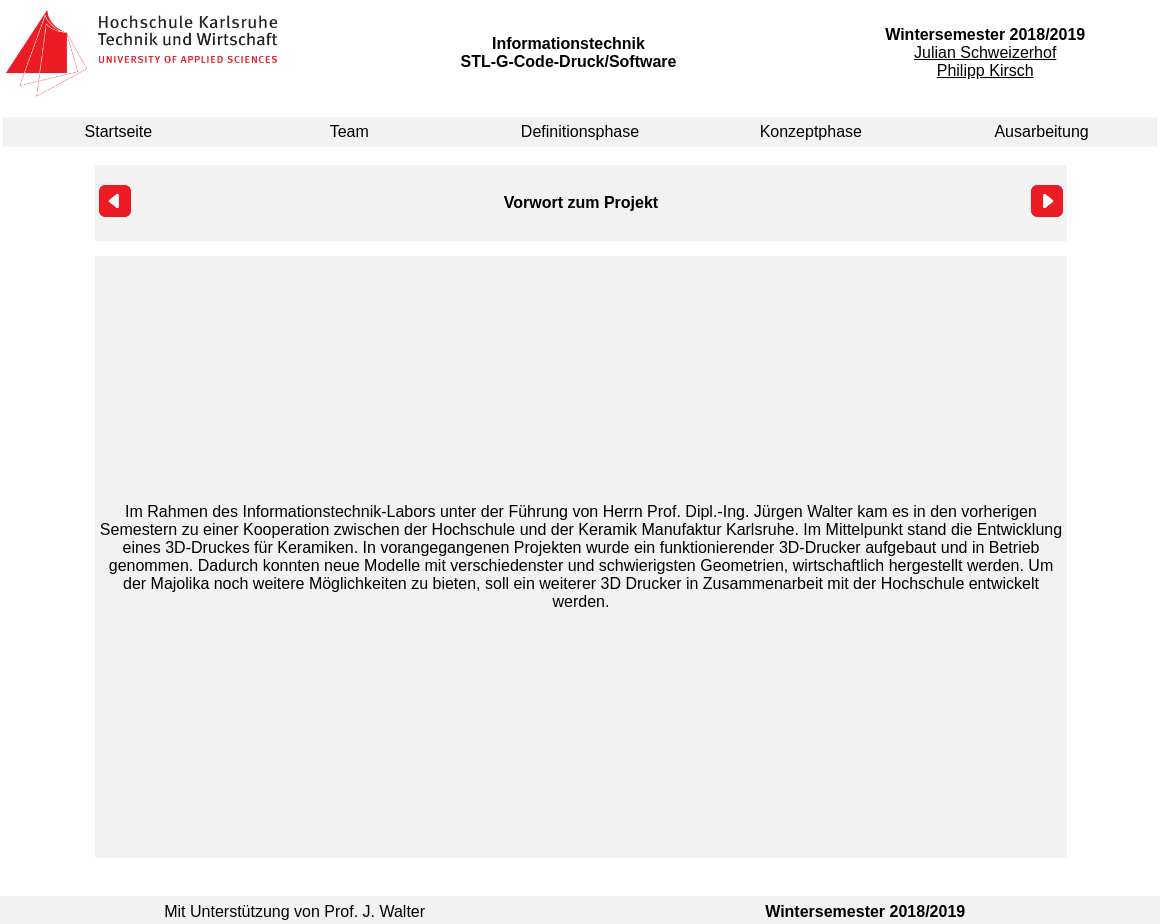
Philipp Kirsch (985, 70)
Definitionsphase (580, 131)
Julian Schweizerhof (985, 52)
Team (349, 131)
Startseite (119, 131)
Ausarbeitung (1041, 131)
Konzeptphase (811, 131)
